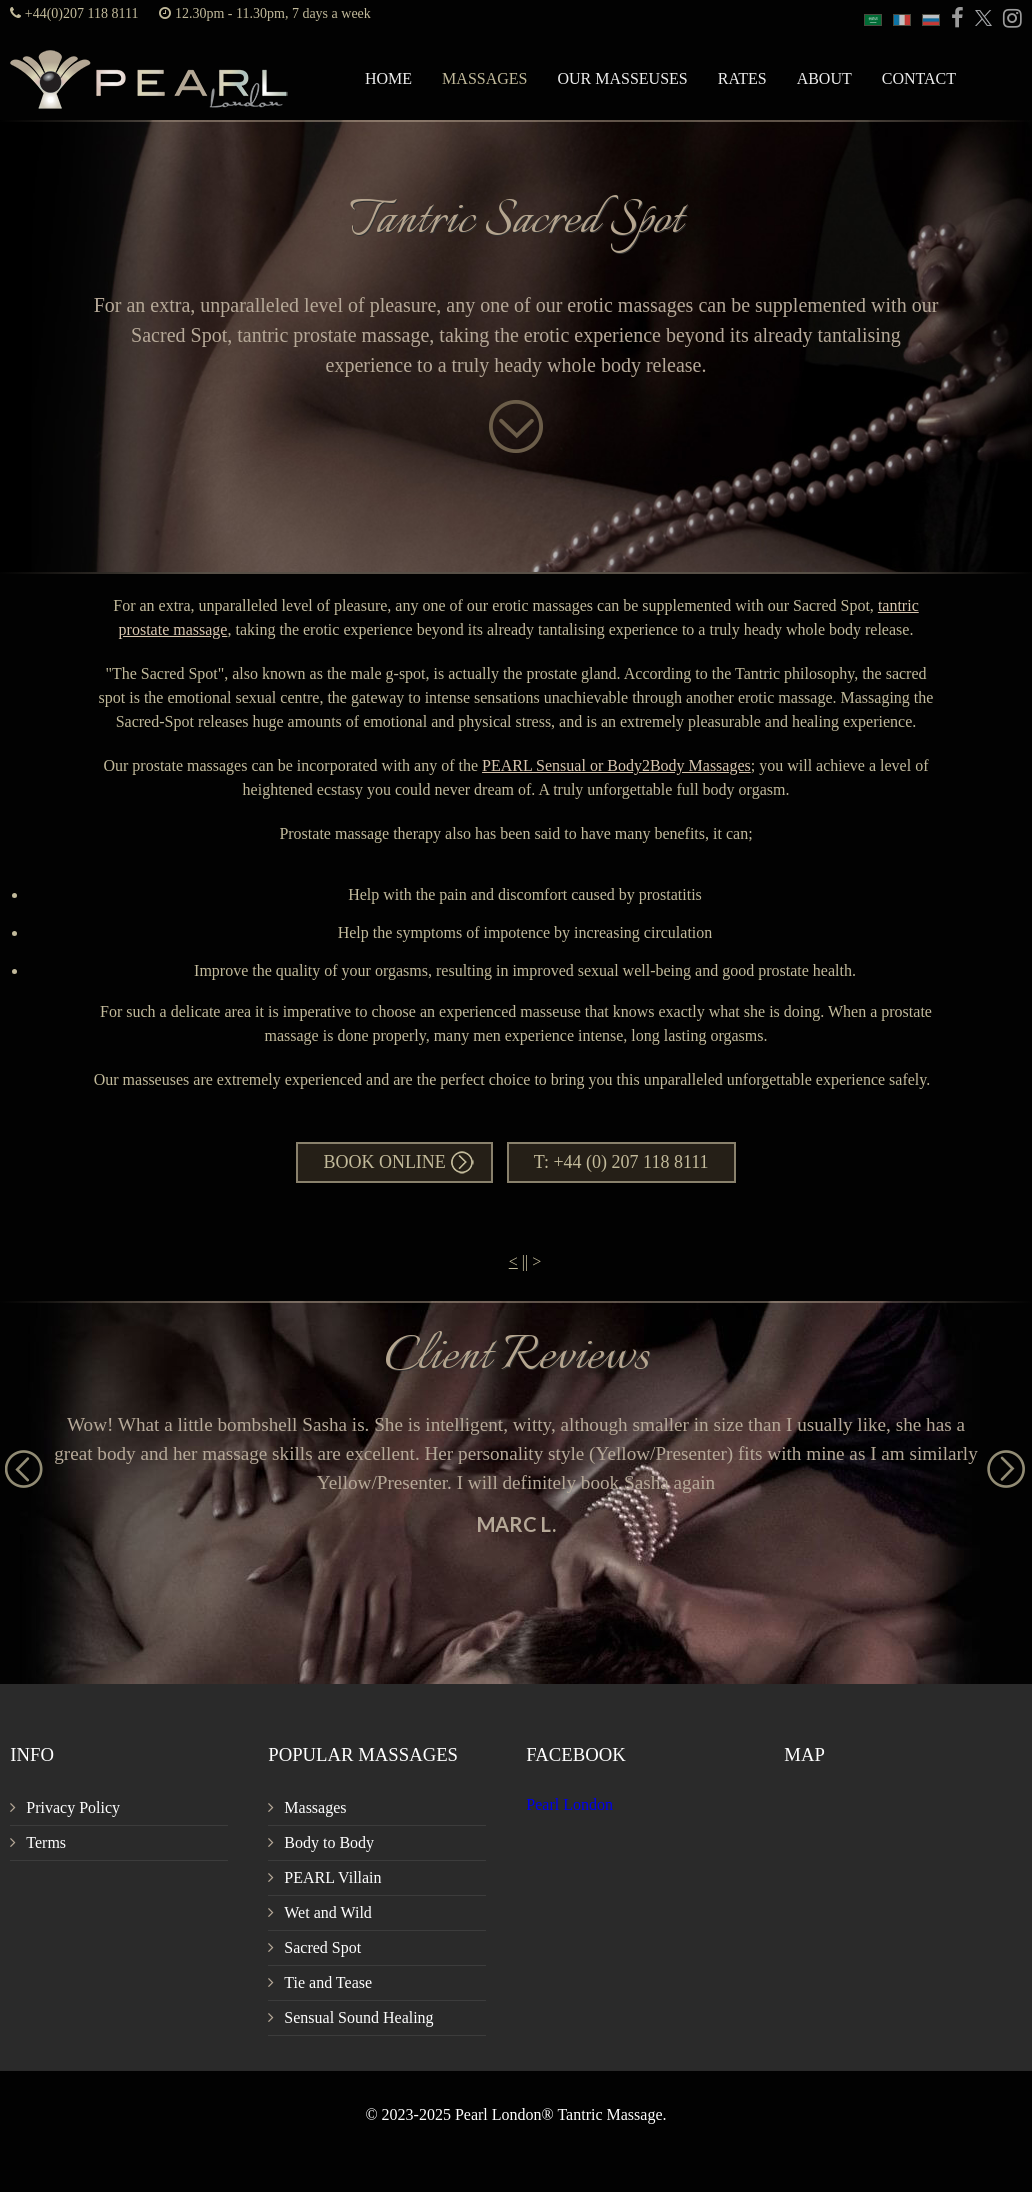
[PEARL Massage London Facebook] (954, 19)
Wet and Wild (328, 1912)
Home (388, 78)
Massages (484, 78)
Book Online (384, 1162)
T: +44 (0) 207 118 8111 (621, 1162)
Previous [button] (15, 1460)
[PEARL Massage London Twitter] (980, 19)
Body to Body (329, 1842)
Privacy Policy (73, 1807)
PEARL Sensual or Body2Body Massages (616, 765)
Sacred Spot (322, 1947)
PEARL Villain (332, 1877)
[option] (516, 1473)
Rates (742, 78)
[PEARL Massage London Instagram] (1009, 19)
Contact (919, 78)
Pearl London (569, 1804)
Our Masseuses (622, 78)
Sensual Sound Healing (358, 2017)
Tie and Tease (328, 1982)
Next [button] (997, 1460)
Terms (46, 1842)
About (824, 78)
